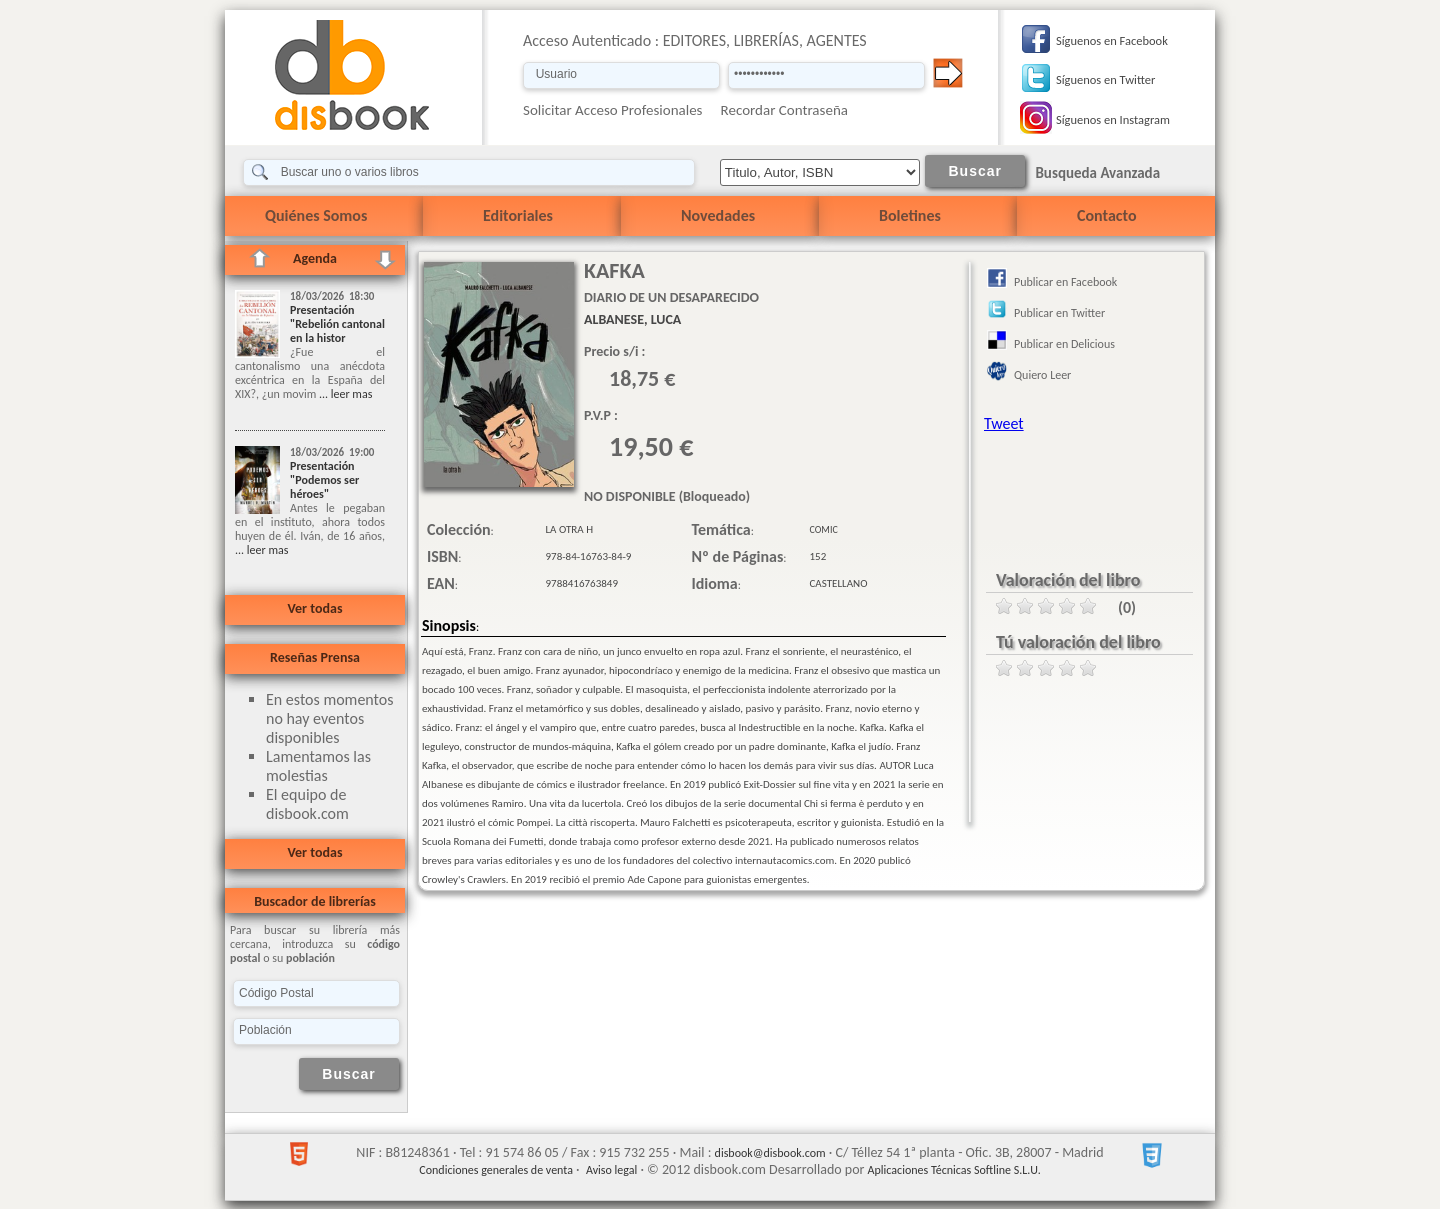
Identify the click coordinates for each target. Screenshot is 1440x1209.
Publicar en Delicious (1064, 344)
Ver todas (314, 608)
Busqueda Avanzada (1097, 173)
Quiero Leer (1042, 375)
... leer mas (344, 394)
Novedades (718, 215)
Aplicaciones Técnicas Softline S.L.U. (954, 1170)
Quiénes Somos (316, 215)
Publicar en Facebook (1065, 282)
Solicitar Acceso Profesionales (613, 110)
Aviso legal (611, 1170)
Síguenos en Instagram (1113, 119)
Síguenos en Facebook (1112, 40)
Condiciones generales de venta (496, 1170)
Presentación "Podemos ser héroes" (324, 480)
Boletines (910, 215)
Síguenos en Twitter (1105, 79)
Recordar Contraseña (784, 110)
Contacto (1106, 215)
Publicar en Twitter (1059, 313)
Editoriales (518, 215)
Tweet (1004, 423)
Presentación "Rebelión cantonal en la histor (337, 324)
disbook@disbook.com (770, 1153)
